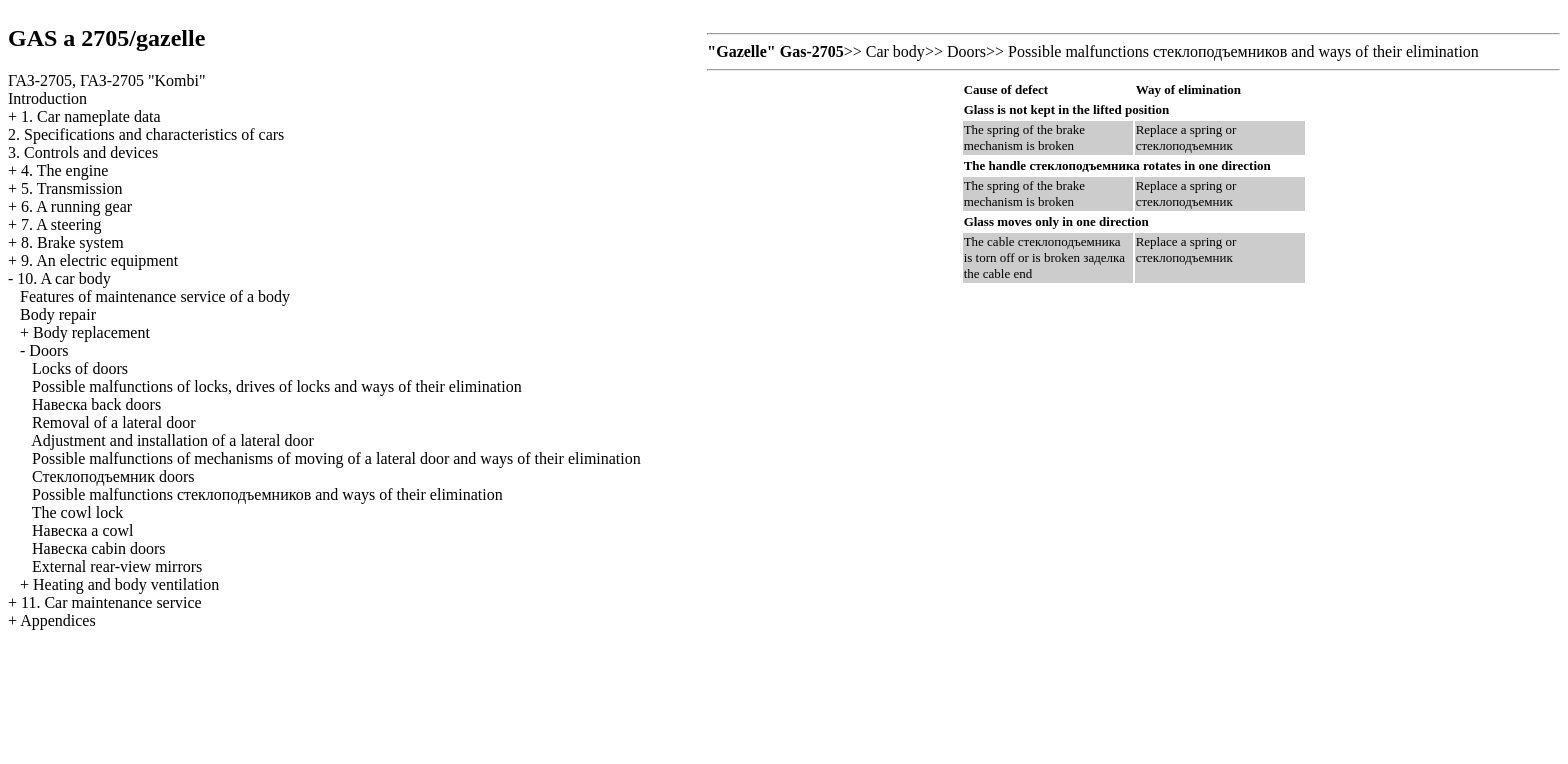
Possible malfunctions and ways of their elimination (267, 494)
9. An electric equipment (99, 260)
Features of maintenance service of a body (155, 296)
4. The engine (64, 170)
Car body (895, 51)
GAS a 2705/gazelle (106, 38)
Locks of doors (80, 368)
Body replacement (91, 332)
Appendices (58, 620)
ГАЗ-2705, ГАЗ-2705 (107, 80)
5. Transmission (71, 188)
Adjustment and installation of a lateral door (172, 440)
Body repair (58, 314)
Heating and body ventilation (126, 584)
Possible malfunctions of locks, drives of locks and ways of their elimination (277, 386)
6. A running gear (76, 206)
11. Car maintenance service (111, 602)
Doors (48, 350)
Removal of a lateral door (114, 422)
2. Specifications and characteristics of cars (146, 134)
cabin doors (99, 548)
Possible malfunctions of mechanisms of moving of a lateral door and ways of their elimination (336, 458)
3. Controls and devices (83, 152)
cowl (83, 530)
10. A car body (63, 278)
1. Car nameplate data (91, 116)
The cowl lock (78, 512)
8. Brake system (72, 242)
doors (113, 476)
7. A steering (61, 224)
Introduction (47, 98)
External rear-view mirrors (117, 566)
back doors (96, 404)
